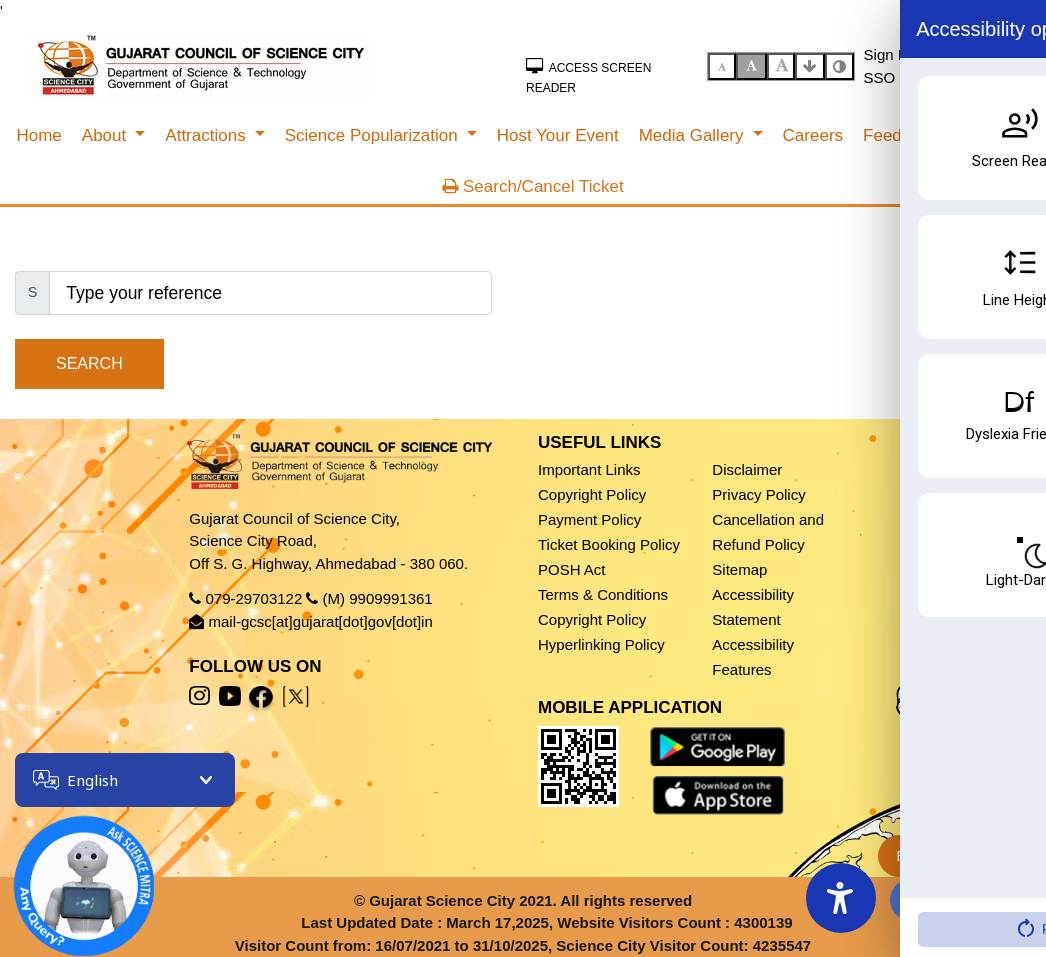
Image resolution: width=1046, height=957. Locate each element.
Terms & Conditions (603, 594)
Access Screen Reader (588, 76)
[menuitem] (38, 136)
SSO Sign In (905, 77)
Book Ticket (944, 855)
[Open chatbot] (70, 872)
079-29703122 (254, 598)
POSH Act (572, 569)
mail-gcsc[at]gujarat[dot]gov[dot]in (321, 621)
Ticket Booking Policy (609, 544)
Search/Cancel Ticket (532, 186)
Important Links (589, 469)
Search (89, 363)
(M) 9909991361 (378, 598)
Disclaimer (747, 469)
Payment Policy (589, 519)
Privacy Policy (758, 494)
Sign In (887, 54)
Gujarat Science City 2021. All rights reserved (530, 900)
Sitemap (739, 569)
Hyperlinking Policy (601, 644)
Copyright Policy (592, 494)
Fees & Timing (948, 899)
